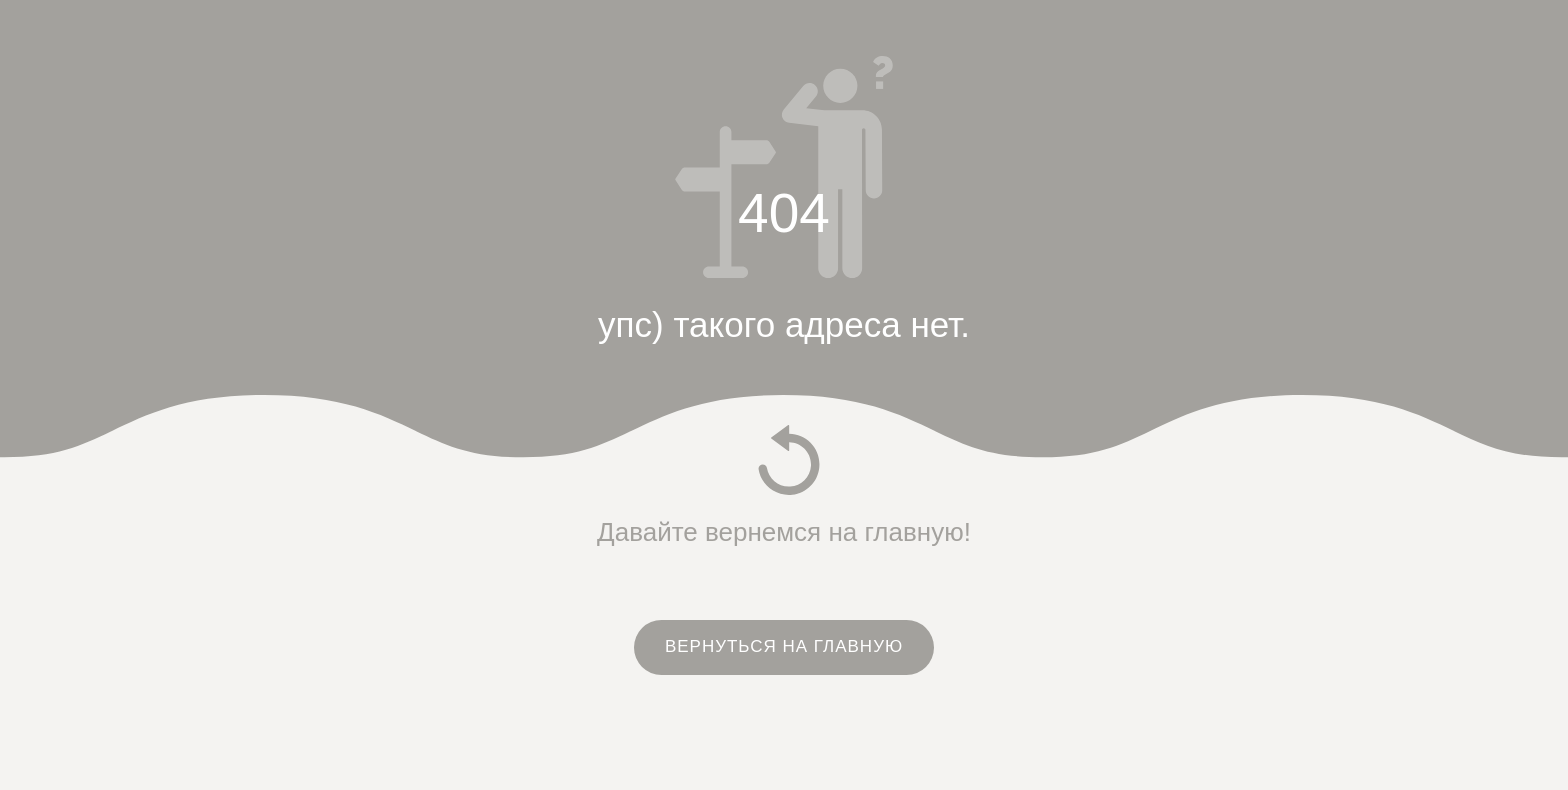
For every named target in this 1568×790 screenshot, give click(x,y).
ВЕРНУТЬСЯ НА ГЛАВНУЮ (784, 646)
